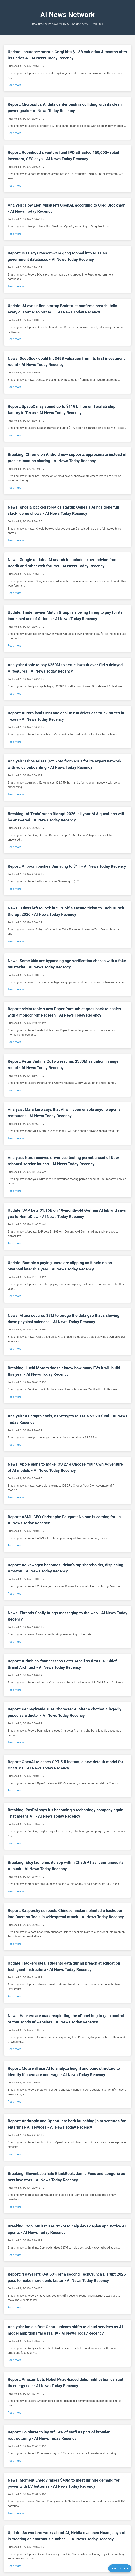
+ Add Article (120, 2568)
